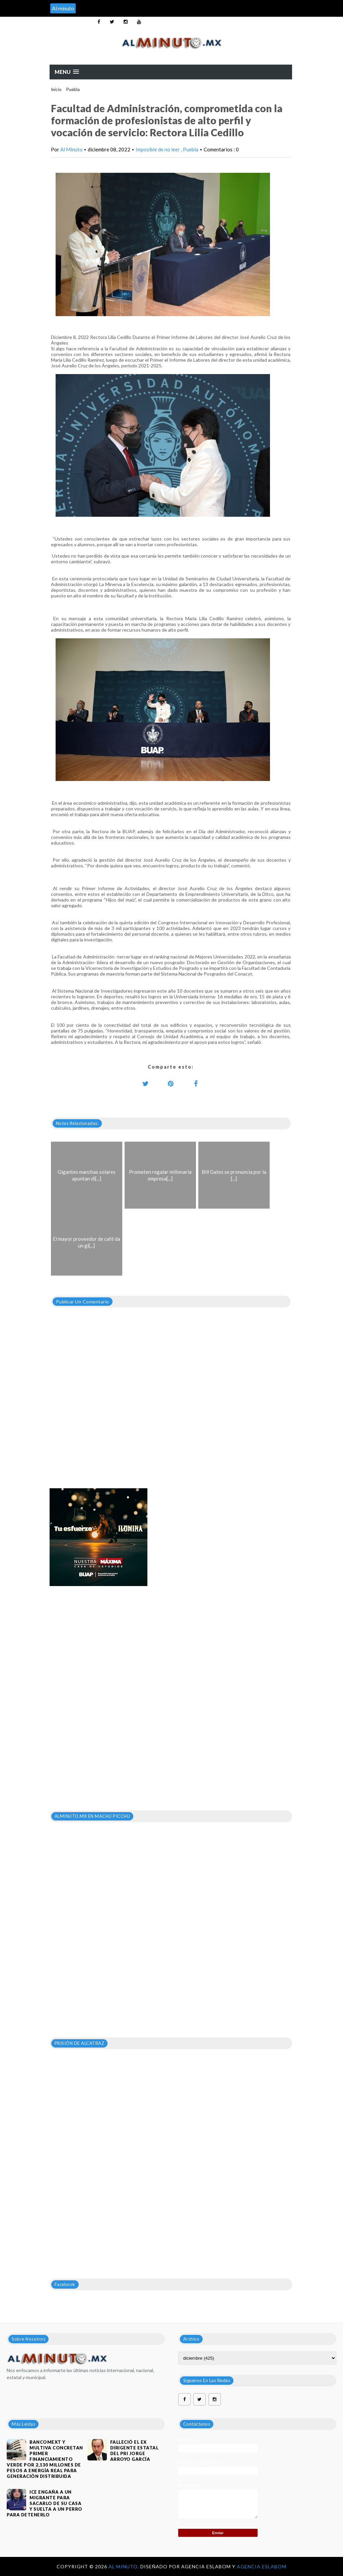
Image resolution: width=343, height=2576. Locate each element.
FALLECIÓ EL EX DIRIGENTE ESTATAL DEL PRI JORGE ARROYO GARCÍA (134, 2450)
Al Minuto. (124, 2566)
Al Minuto (71, 149)
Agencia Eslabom (261, 2566)
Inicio (56, 89)
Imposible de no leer (158, 149)
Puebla (73, 89)
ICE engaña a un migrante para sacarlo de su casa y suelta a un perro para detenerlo (44, 2503)
